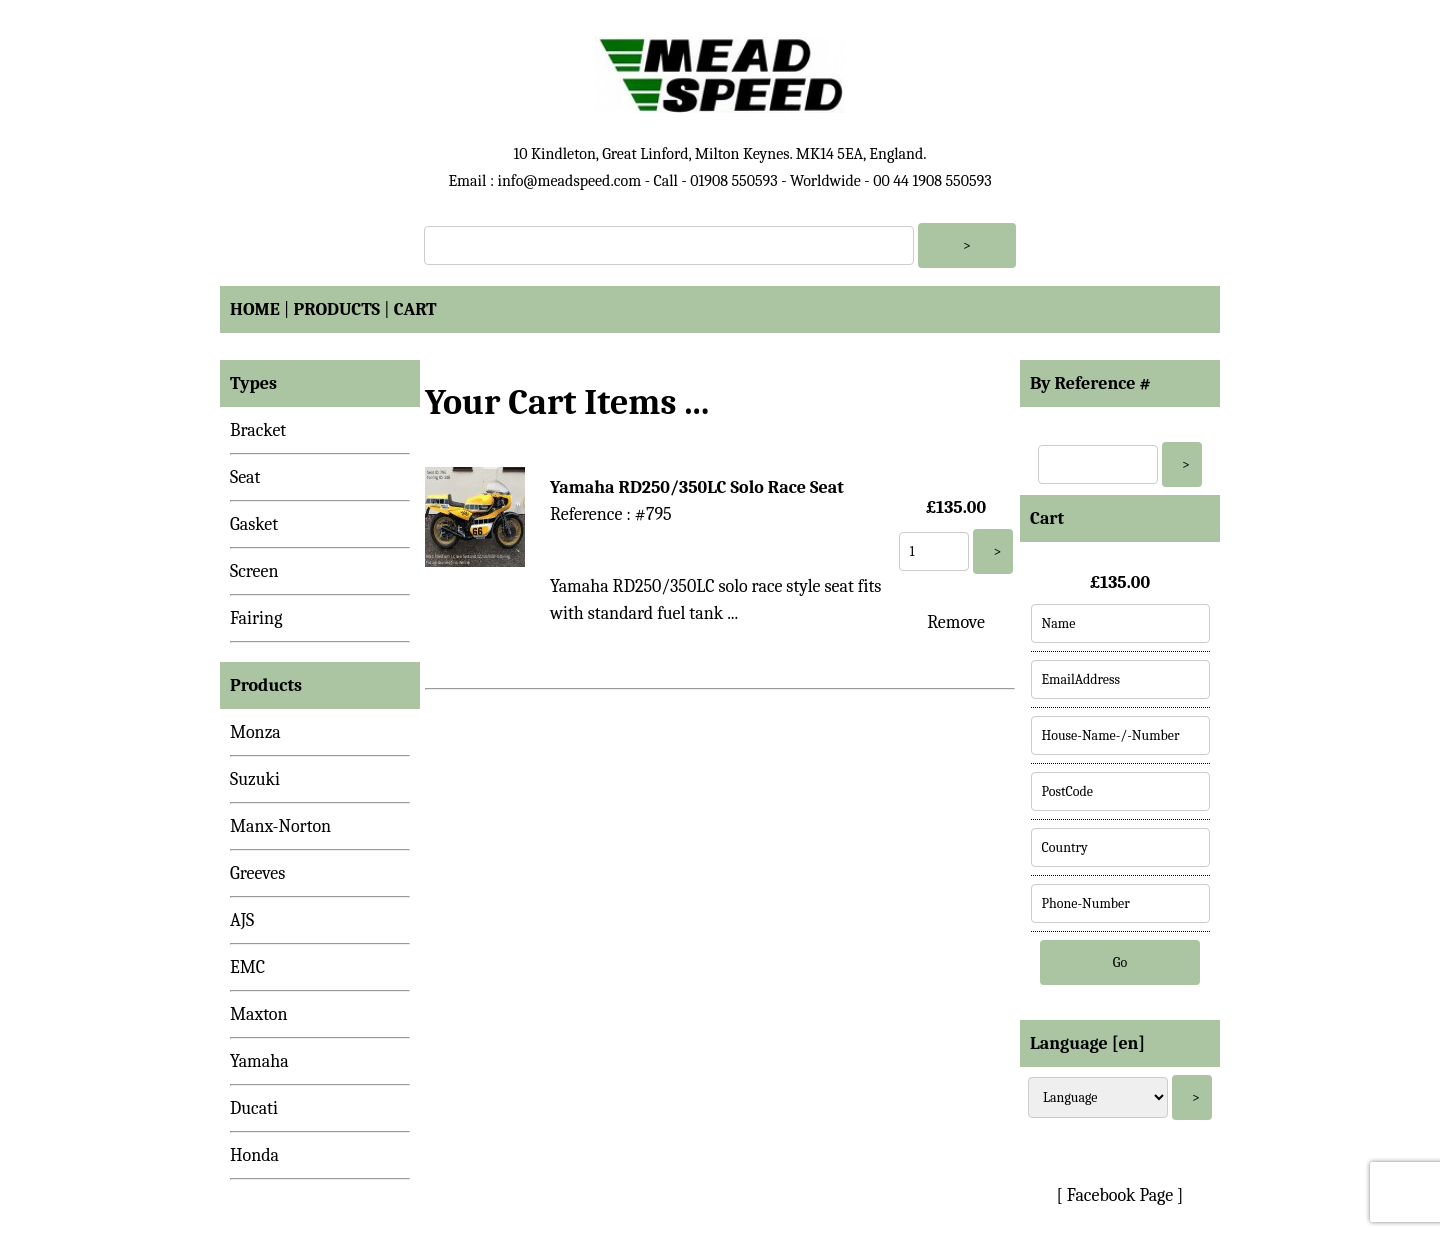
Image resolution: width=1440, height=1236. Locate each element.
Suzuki (255, 779)
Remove (956, 622)
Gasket (254, 524)
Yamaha (259, 1061)
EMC (247, 967)
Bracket (258, 430)
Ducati (254, 1108)
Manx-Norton (280, 826)
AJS (242, 920)
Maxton (259, 1014)
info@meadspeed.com (569, 181)
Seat (245, 477)
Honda (254, 1155)
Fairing (256, 618)
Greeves (257, 873)
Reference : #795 (611, 514)
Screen (254, 571)
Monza (255, 732)
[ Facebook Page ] (1120, 1195)
